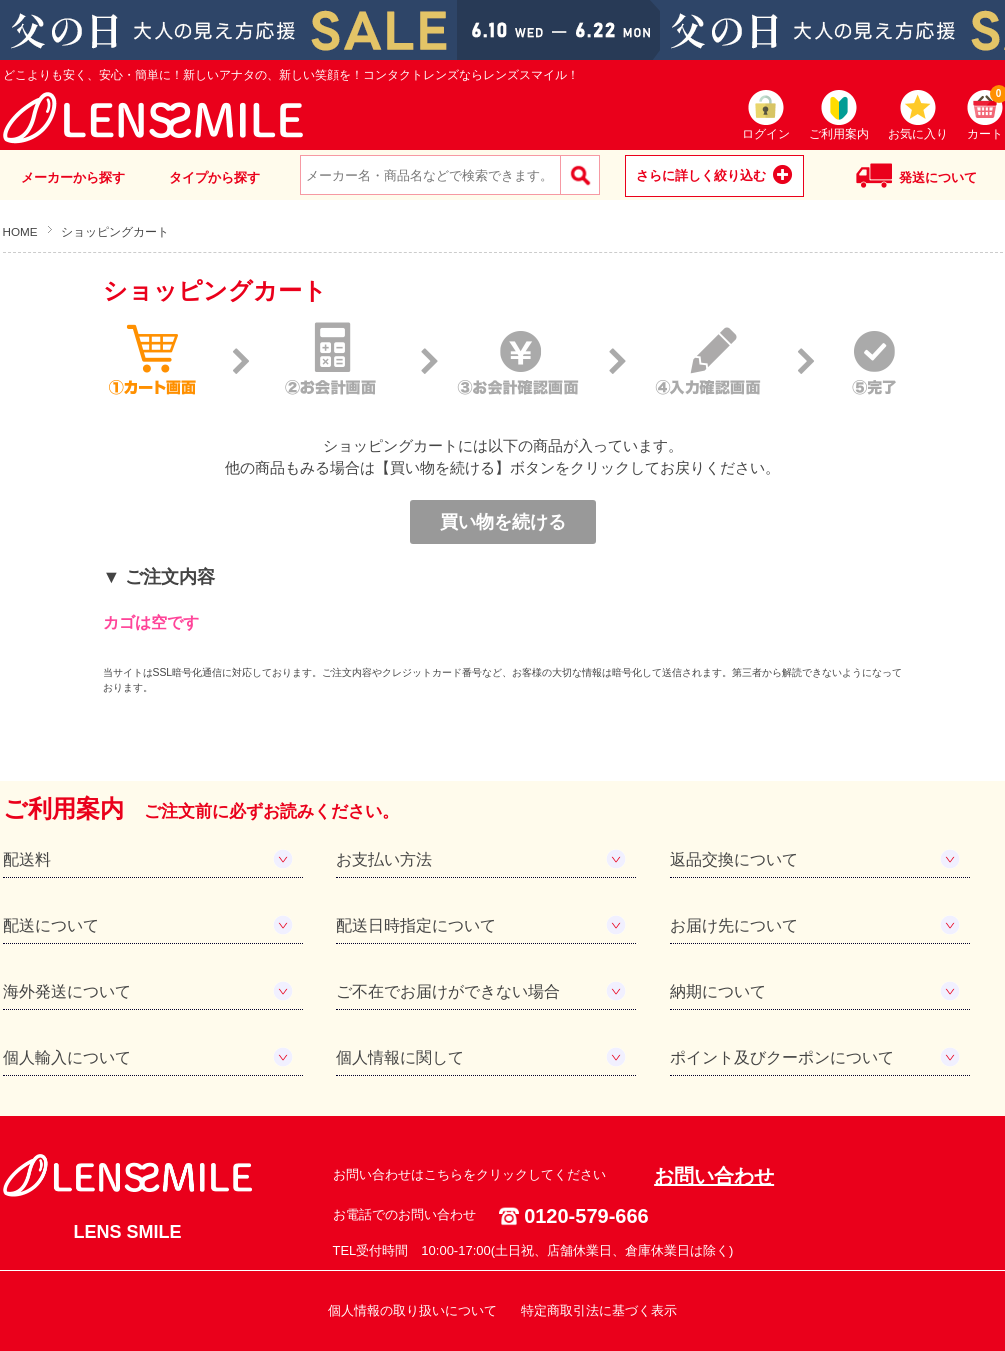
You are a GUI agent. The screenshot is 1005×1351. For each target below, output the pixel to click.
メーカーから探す (73, 177)
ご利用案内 (839, 134)
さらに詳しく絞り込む (701, 175)
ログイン (766, 134)
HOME (20, 231)
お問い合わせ (714, 1176)
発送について (938, 177)
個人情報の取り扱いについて (412, 1310)
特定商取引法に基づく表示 (599, 1310)
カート (985, 115)
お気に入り (918, 134)
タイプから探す (214, 177)
